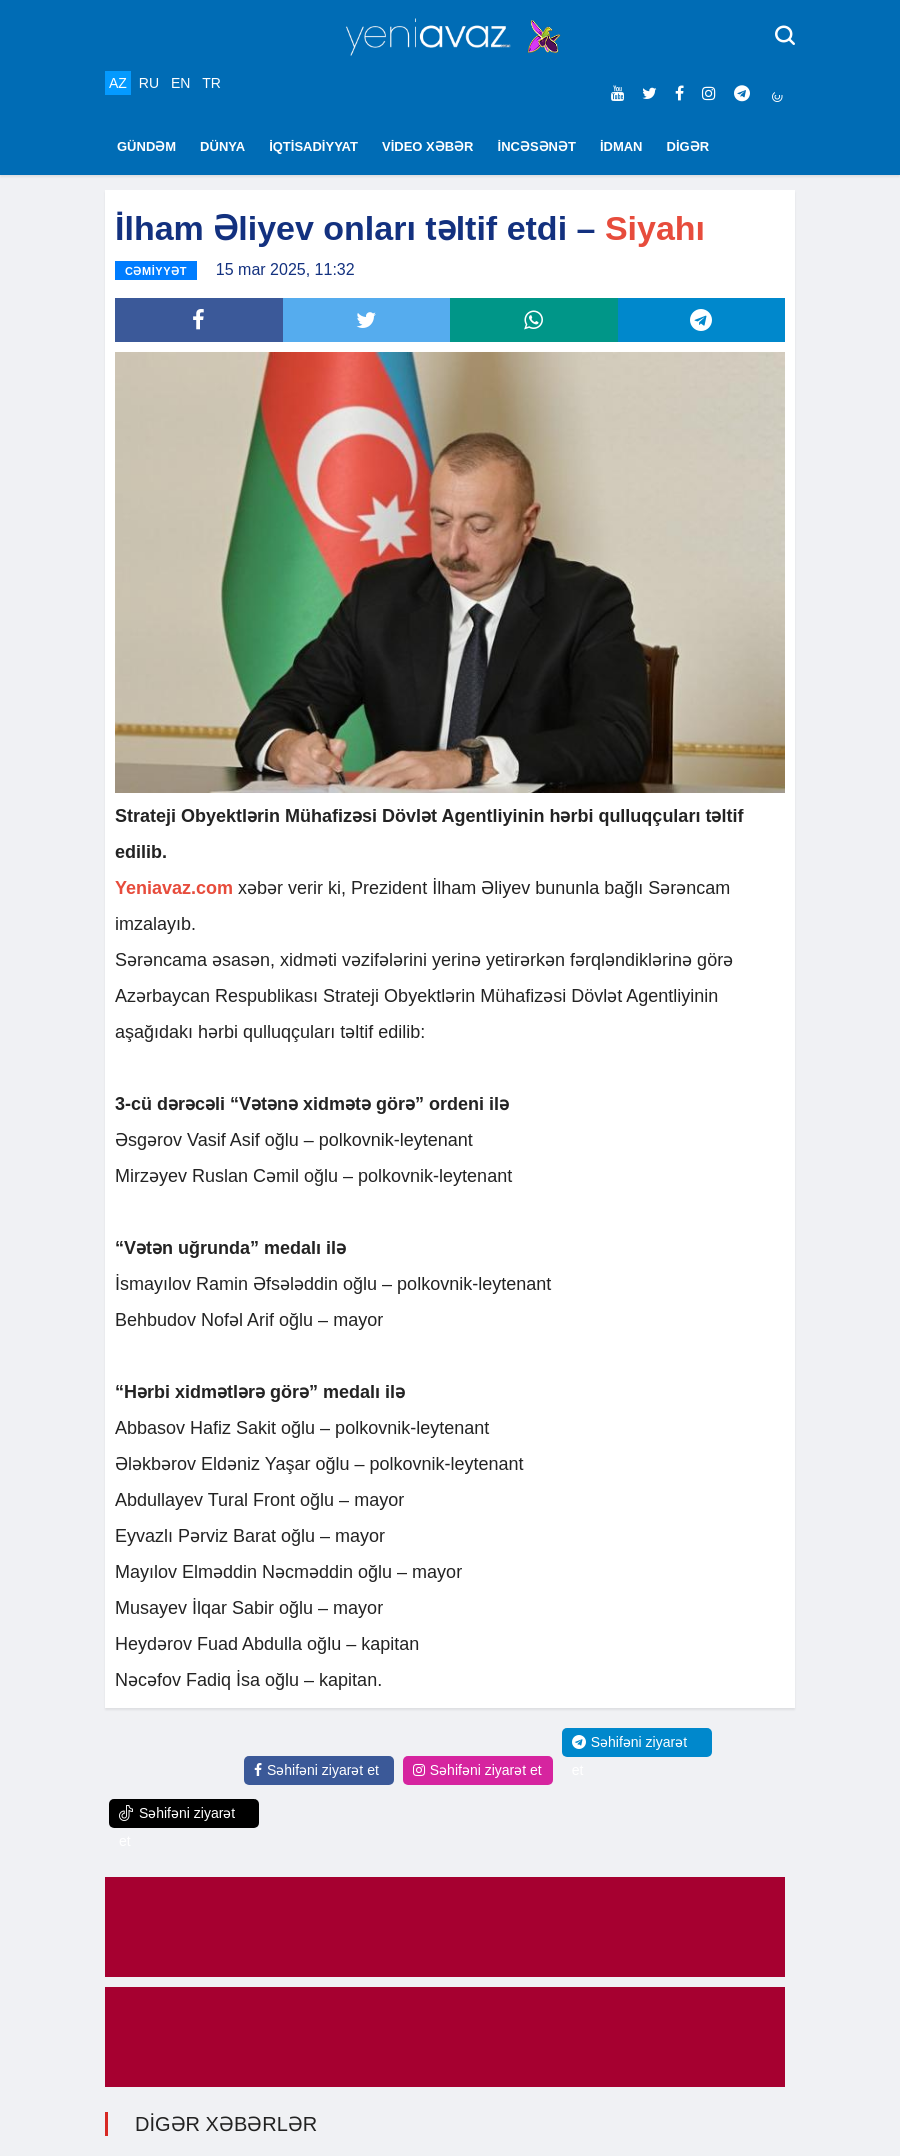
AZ (118, 83)
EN (180, 83)
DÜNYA (222, 146)
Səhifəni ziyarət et (316, 1770)
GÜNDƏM (146, 146)
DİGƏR (688, 146)
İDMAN (621, 146)
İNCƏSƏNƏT (537, 146)
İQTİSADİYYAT (313, 146)
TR (211, 83)
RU (149, 83)
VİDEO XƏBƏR (428, 146)
